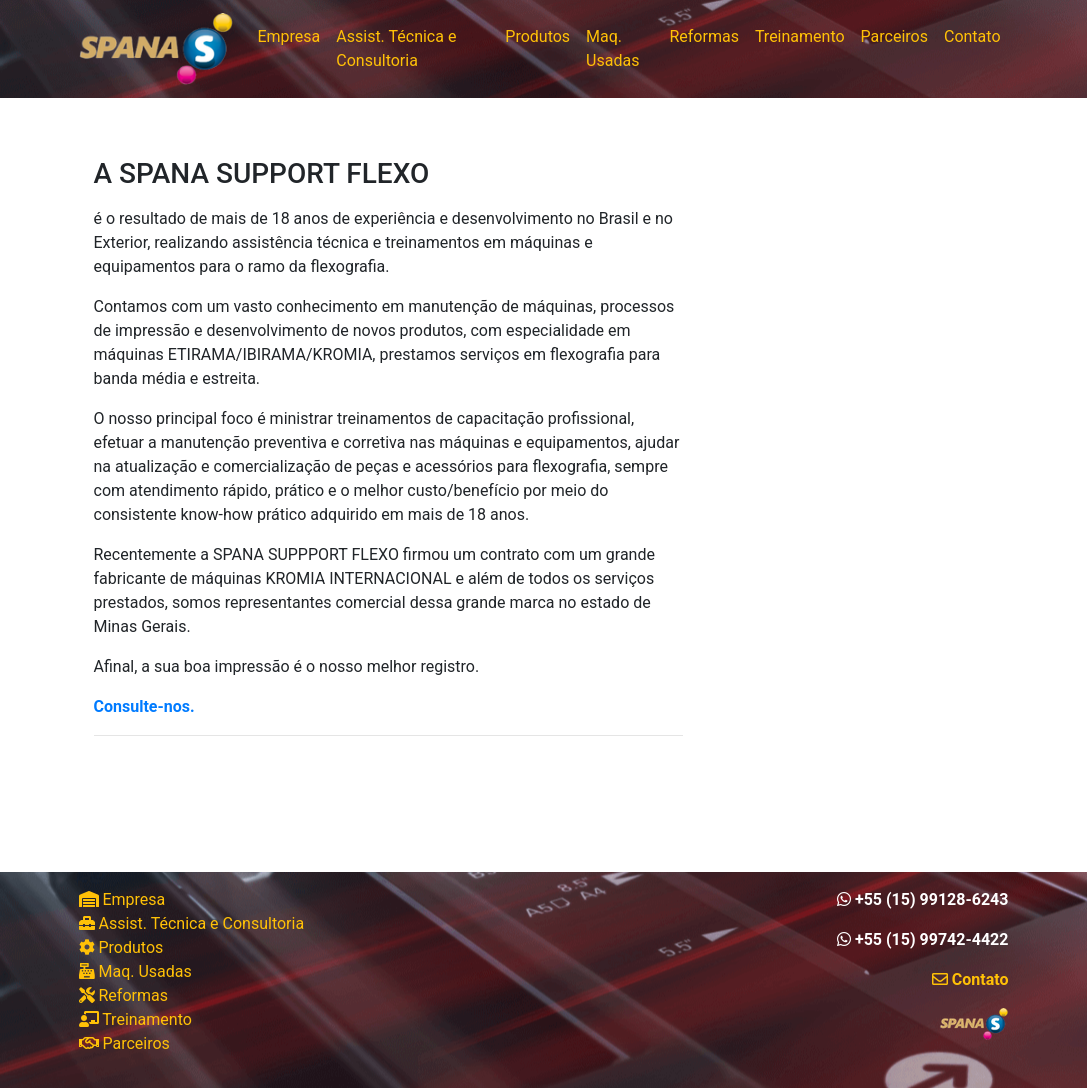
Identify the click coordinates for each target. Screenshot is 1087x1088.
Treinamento (800, 36)
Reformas (703, 36)
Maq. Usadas (612, 48)
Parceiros (894, 36)
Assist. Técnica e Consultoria (396, 48)
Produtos (537, 36)
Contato (972, 36)
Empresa (288, 36)
